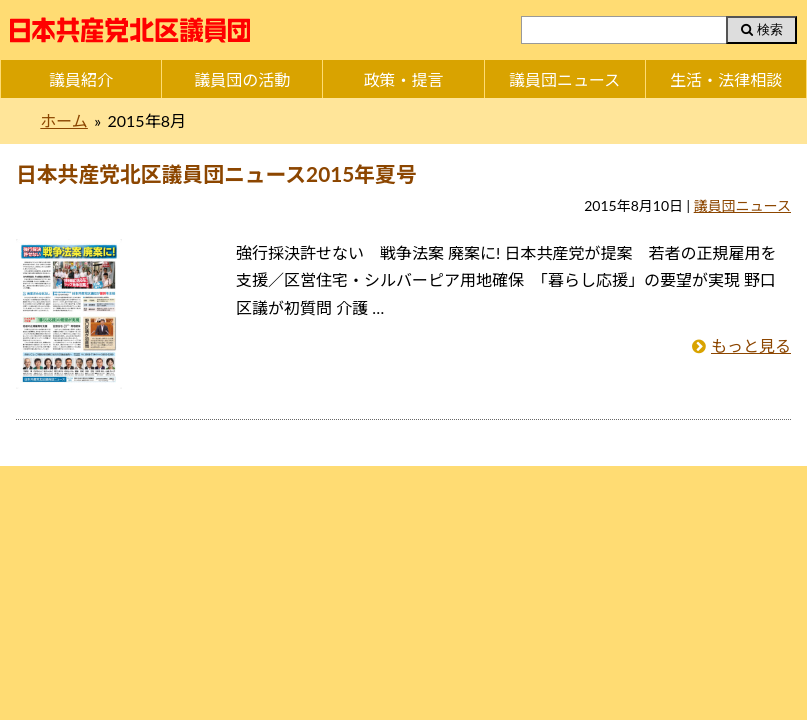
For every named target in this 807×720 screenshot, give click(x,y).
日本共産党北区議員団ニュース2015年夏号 (216, 173)
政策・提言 (404, 79)
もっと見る (751, 345)
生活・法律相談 (726, 79)
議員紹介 (81, 79)
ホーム (64, 120)
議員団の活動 (242, 79)
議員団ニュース (564, 79)
